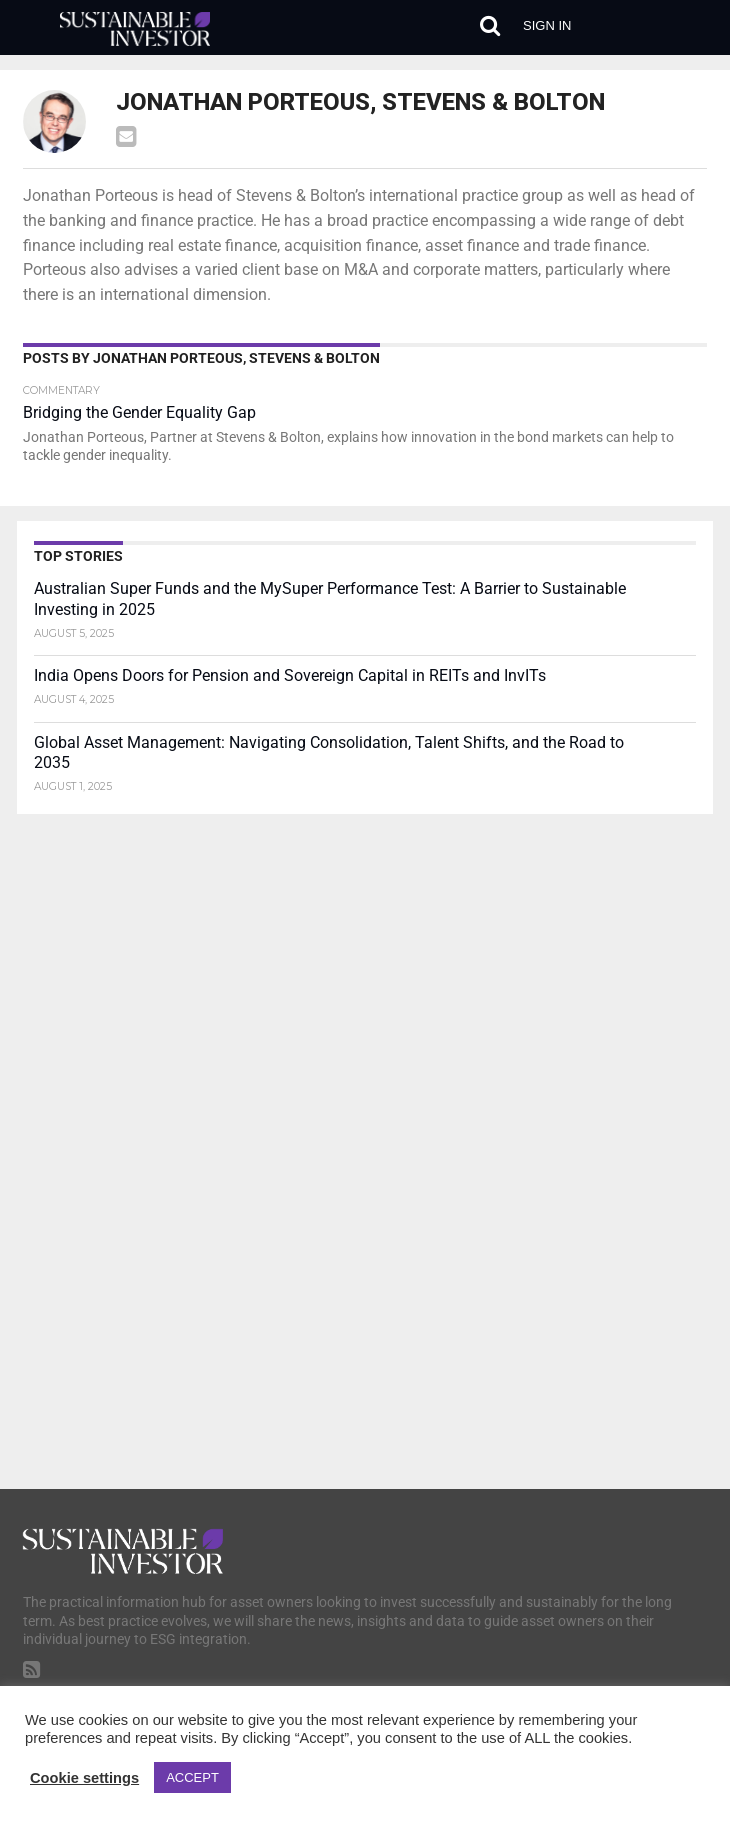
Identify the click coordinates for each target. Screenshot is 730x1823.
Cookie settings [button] (84, 1778)
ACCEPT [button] (192, 1777)
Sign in (547, 25)
